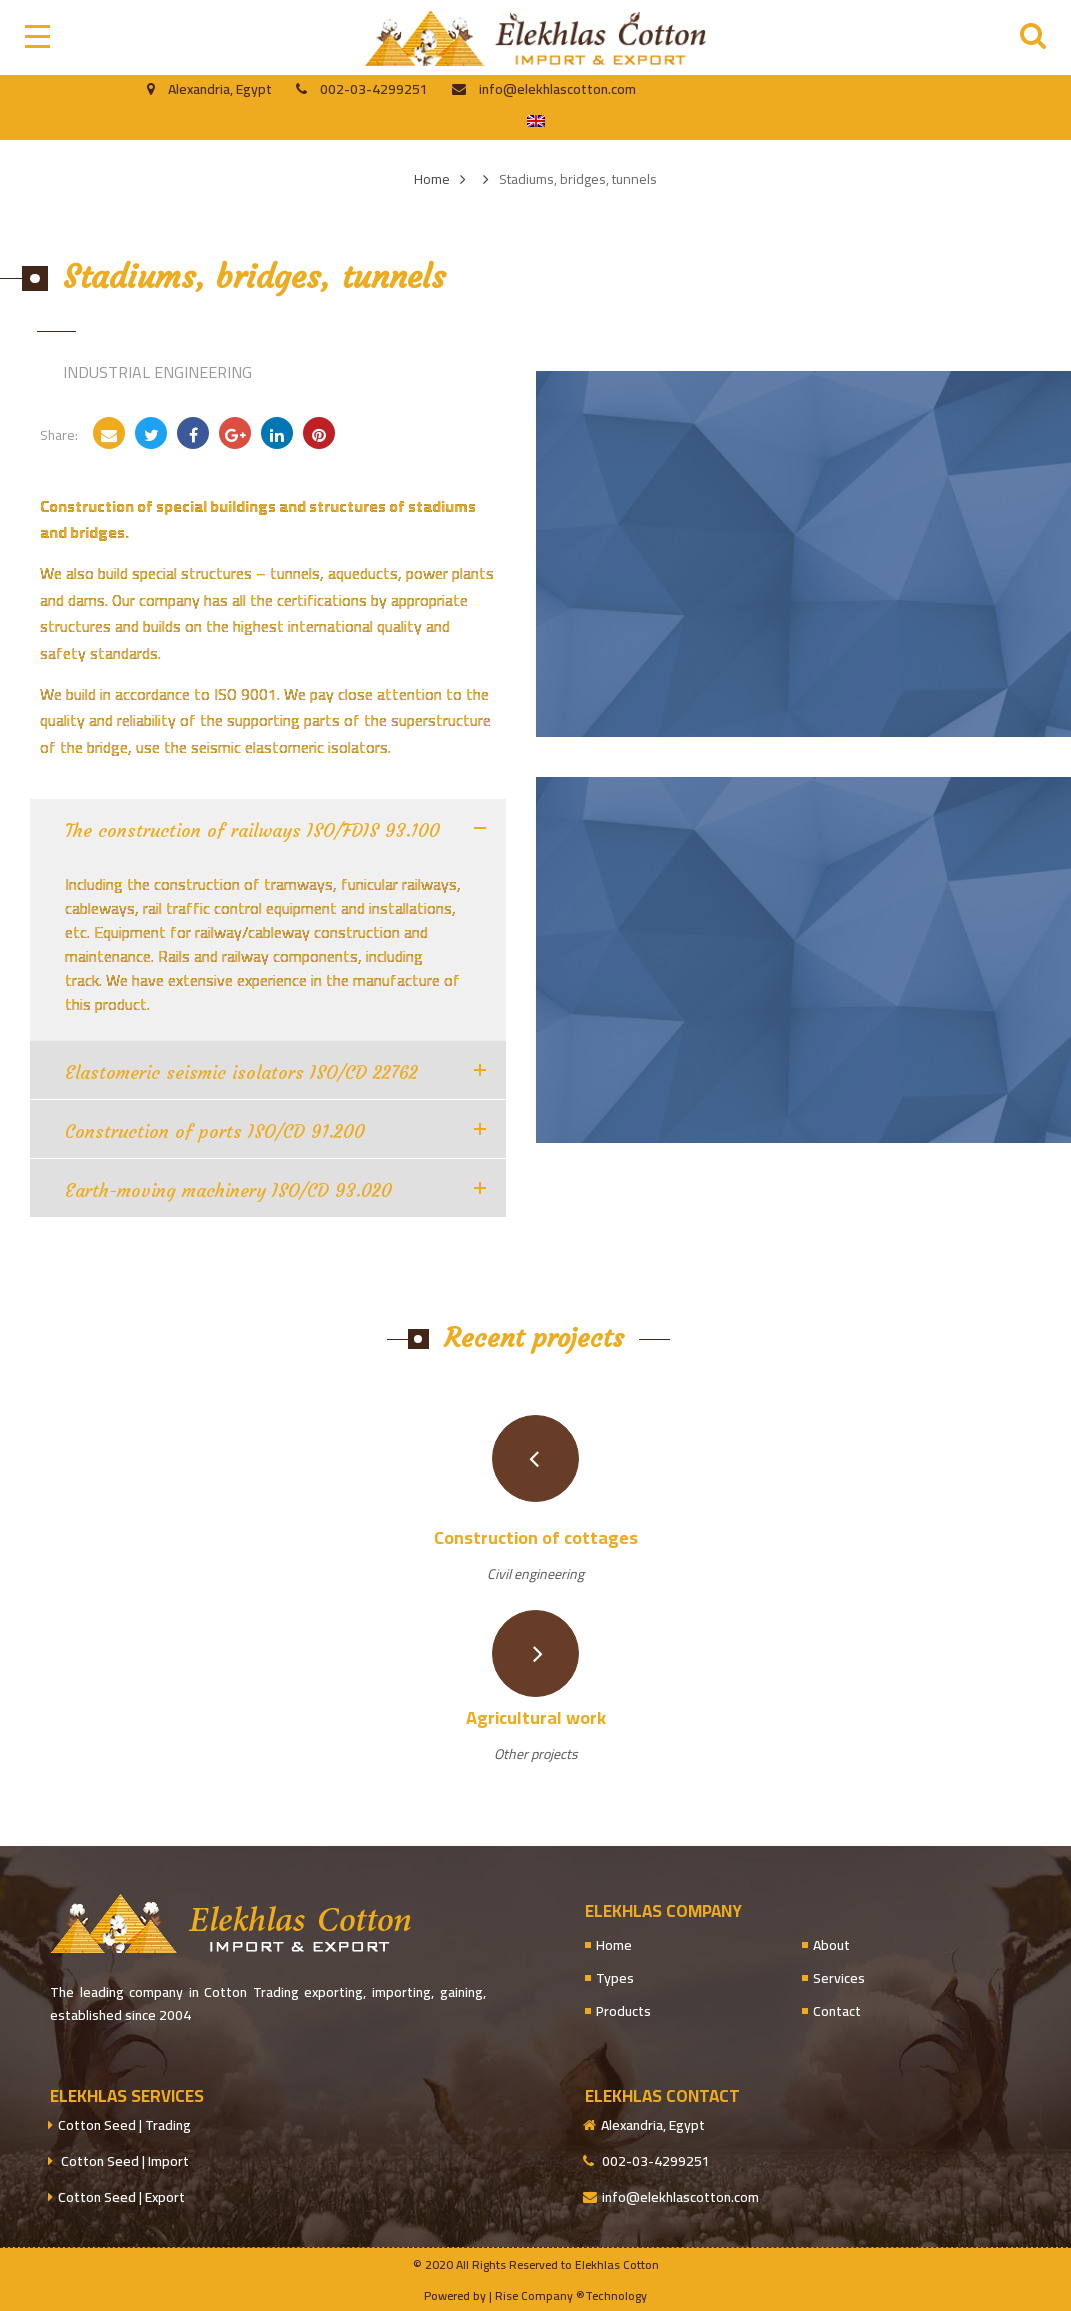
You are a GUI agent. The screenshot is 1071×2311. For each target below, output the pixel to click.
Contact (837, 2011)
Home (614, 1945)
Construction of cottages (536, 1537)
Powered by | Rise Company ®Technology (535, 2295)
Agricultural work (536, 1717)
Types (615, 1978)
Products (623, 2011)
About (831, 1945)
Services (839, 1978)
